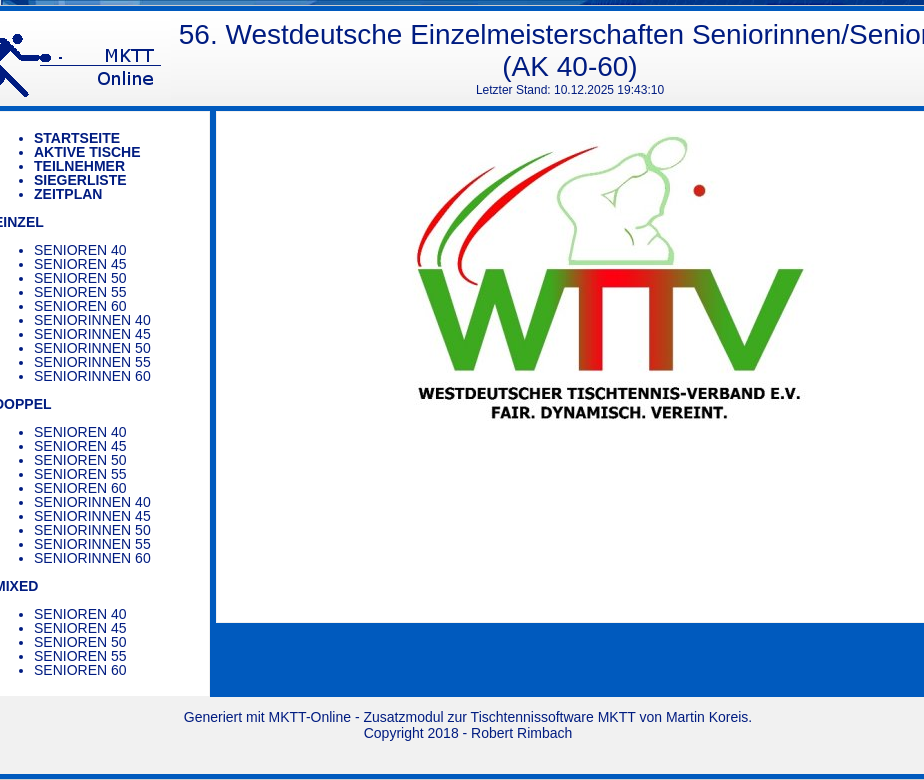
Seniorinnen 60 (92, 376)
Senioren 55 (80, 292)
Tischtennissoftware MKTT (553, 717)
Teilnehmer (79, 166)
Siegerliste (80, 180)
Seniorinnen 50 (92, 348)
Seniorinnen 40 (92, 320)
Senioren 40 (80, 250)
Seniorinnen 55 (92, 362)
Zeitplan (68, 194)
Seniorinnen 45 (92, 334)
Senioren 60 (80, 306)
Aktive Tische (87, 152)
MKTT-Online (310, 717)
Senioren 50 (80, 278)
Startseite (77, 138)
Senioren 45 (80, 264)
